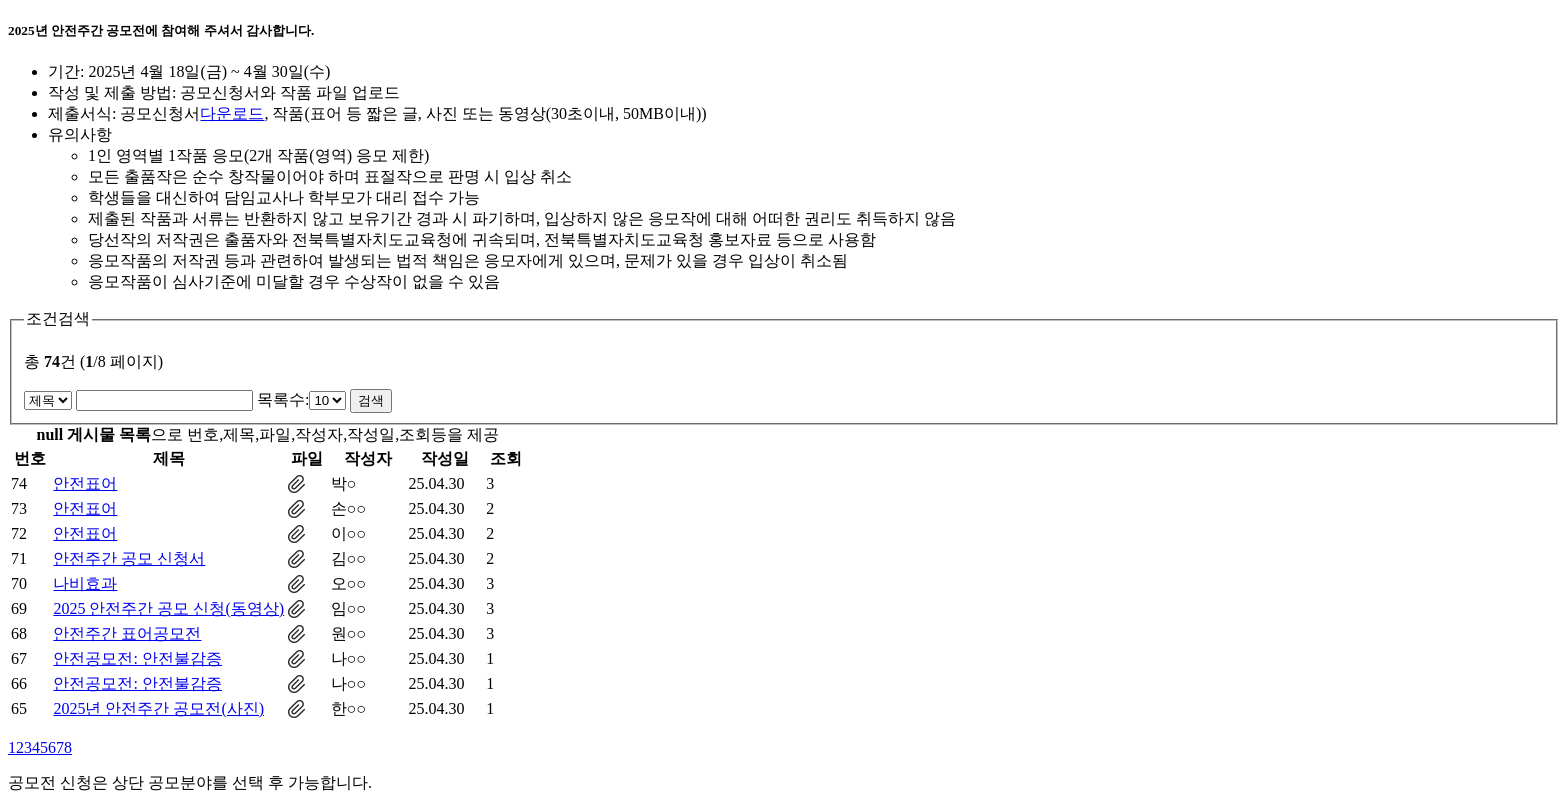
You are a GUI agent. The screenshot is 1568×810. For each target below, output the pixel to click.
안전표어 (85, 483)
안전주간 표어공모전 (127, 633)
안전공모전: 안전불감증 (137, 658)
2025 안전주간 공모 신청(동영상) (168, 608)
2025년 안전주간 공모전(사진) (158, 708)
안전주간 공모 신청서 (129, 558)
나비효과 (85, 583)
